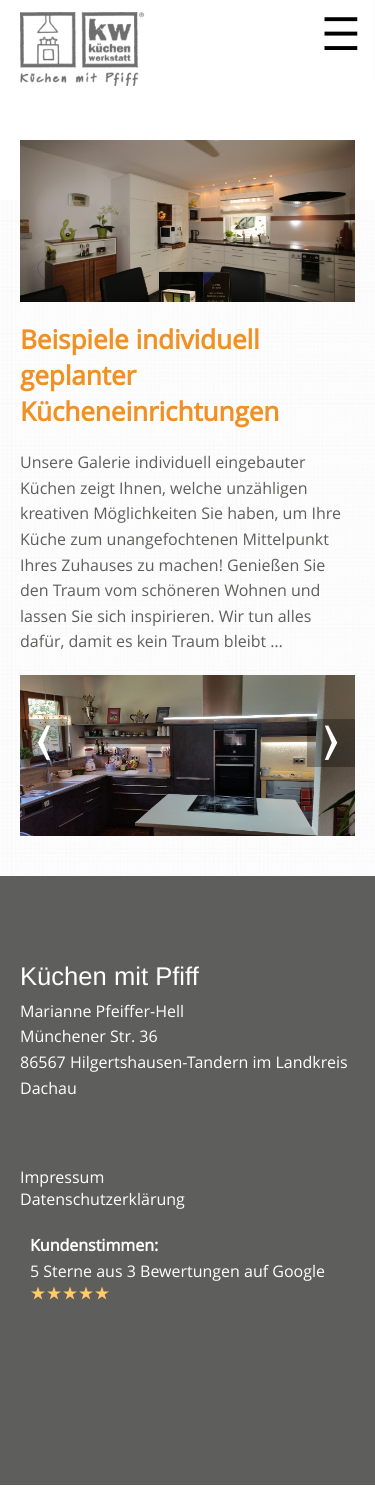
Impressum (62, 1177)
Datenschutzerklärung (102, 1199)
